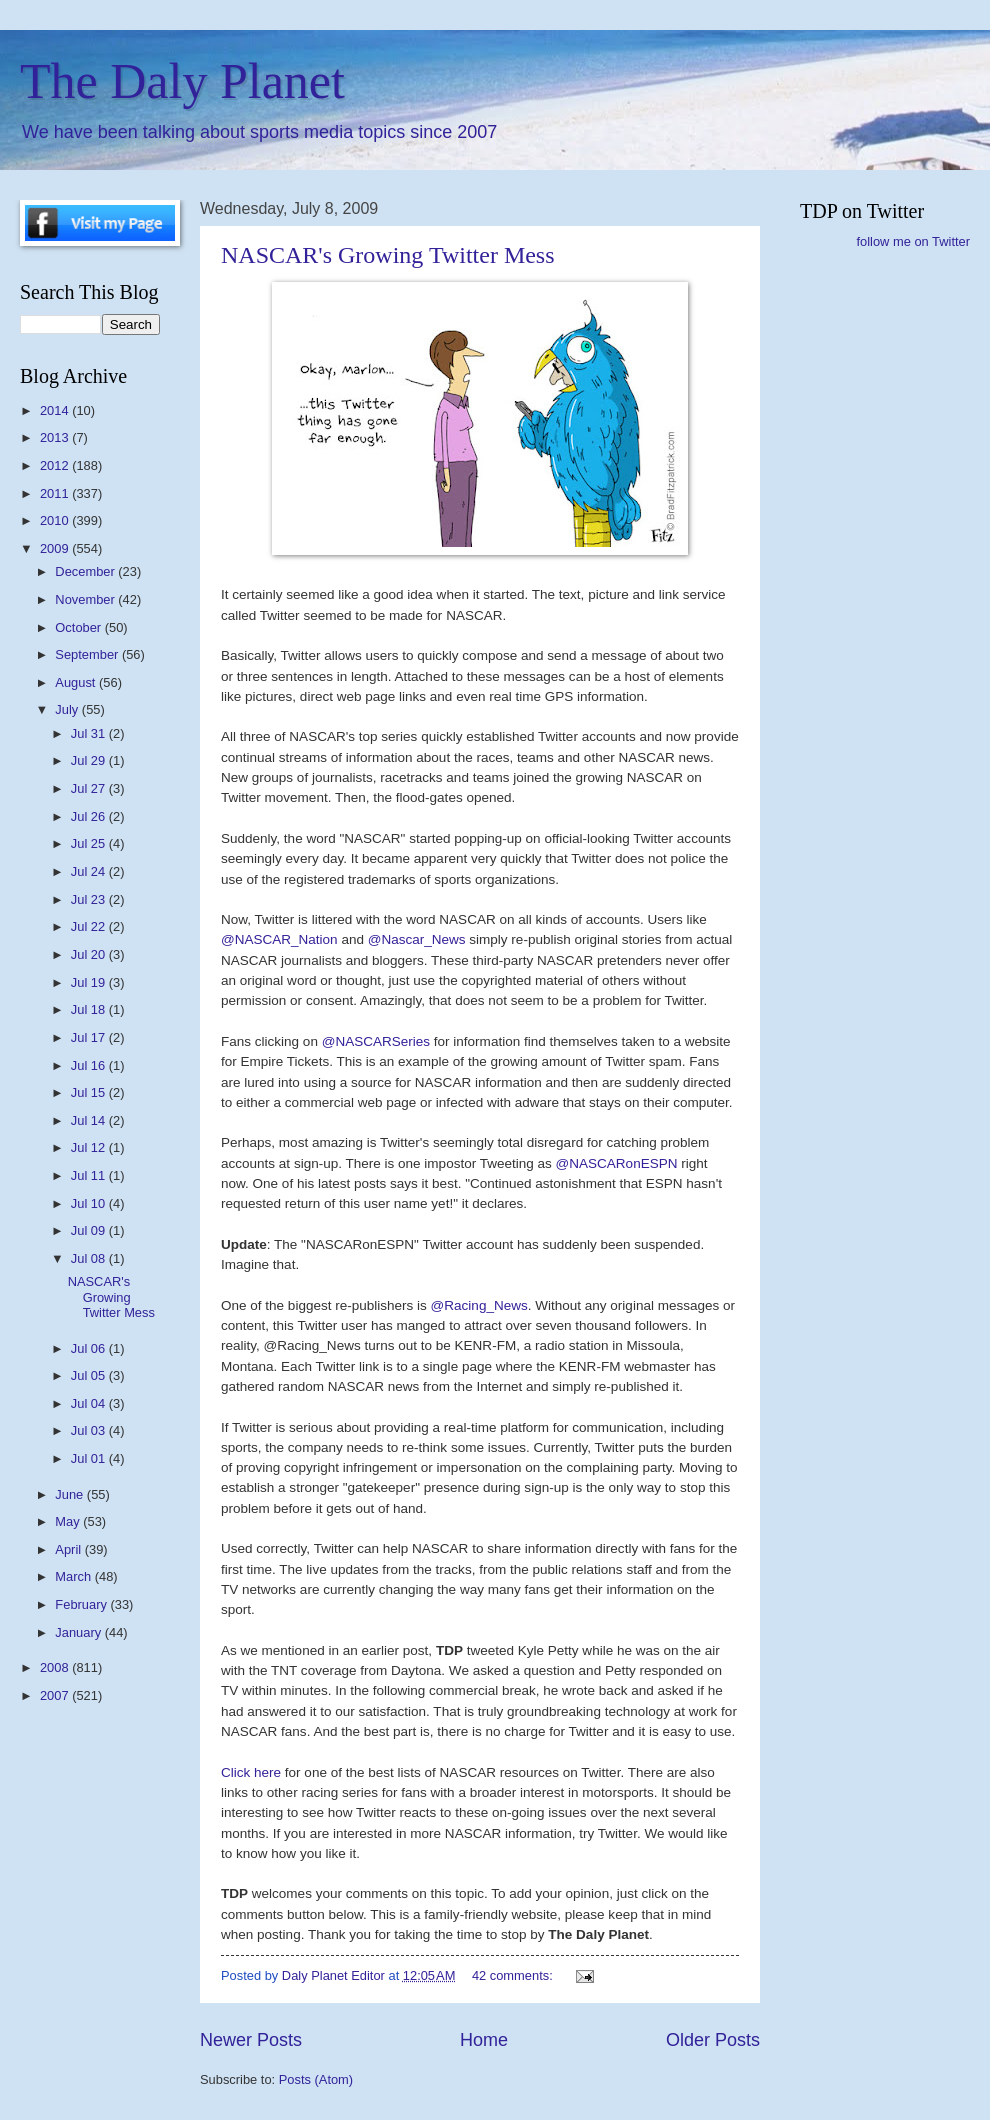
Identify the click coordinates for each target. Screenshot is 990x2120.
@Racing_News (479, 1305)
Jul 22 (90, 926)
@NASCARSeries (378, 1041)
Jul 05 (90, 1375)
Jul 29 (90, 760)
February (82, 1604)
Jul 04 (90, 1403)
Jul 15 (90, 1092)
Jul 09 (90, 1230)
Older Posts (713, 2040)
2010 (56, 520)
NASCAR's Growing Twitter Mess (388, 255)
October (79, 627)
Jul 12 (90, 1147)
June (71, 1494)
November (86, 599)
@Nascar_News (419, 939)
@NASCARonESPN (619, 1163)
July (68, 709)
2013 (56, 437)
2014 (56, 410)
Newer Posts (251, 2040)
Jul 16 (90, 1065)
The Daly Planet (182, 81)
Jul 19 (90, 982)
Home (484, 2040)
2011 (56, 493)
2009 (56, 548)
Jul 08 (90, 1258)
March (74, 1576)
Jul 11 (90, 1175)
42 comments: (514, 1975)
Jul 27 (90, 788)
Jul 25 (90, 843)
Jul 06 (90, 1348)
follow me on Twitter (913, 241)
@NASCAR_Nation (281, 939)
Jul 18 (90, 1009)
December (86, 571)
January (79, 1632)
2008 (56, 1667)
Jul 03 (90, 1430)
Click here (253, 1772)
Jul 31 (90, 733)
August (77, 682)
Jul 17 (90, 1037)
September (88, 654)
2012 (56, 465)
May (69, 1521)
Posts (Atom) (316, 2079)
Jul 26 (90, 816)
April (69, 1549)
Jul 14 (90, 1120)
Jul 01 (90, 1458)
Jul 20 (90, 954)
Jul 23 (90, 899)
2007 (56, 1695)
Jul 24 (90, 871)
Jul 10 (90, 1203)
